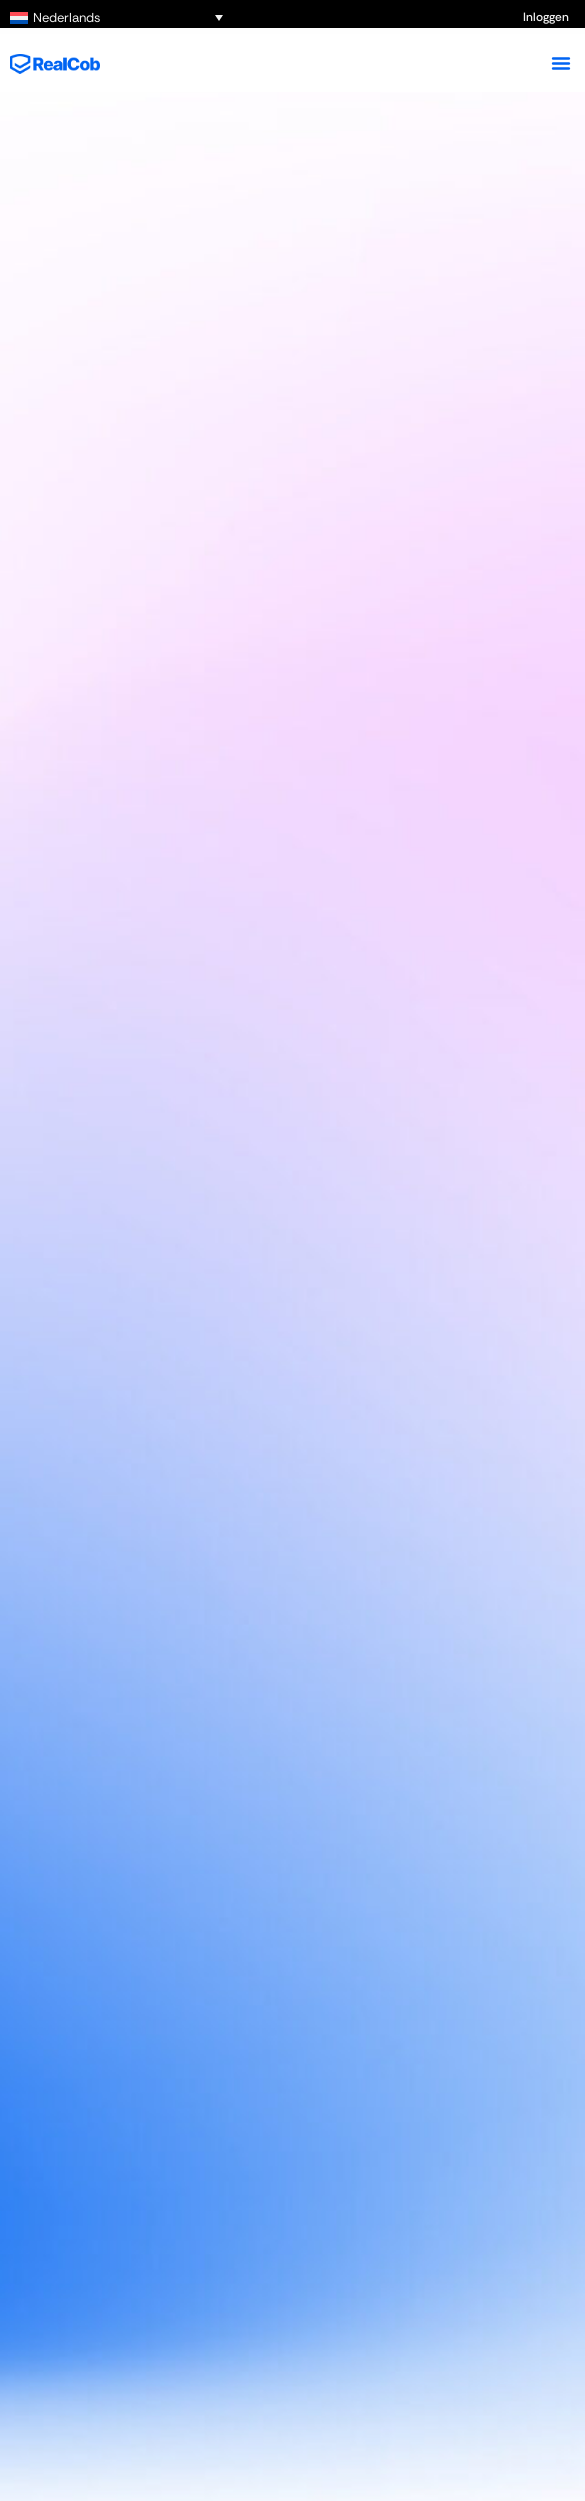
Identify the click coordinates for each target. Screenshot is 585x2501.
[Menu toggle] (561, 63)
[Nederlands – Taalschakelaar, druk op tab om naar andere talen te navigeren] (116, 17)
